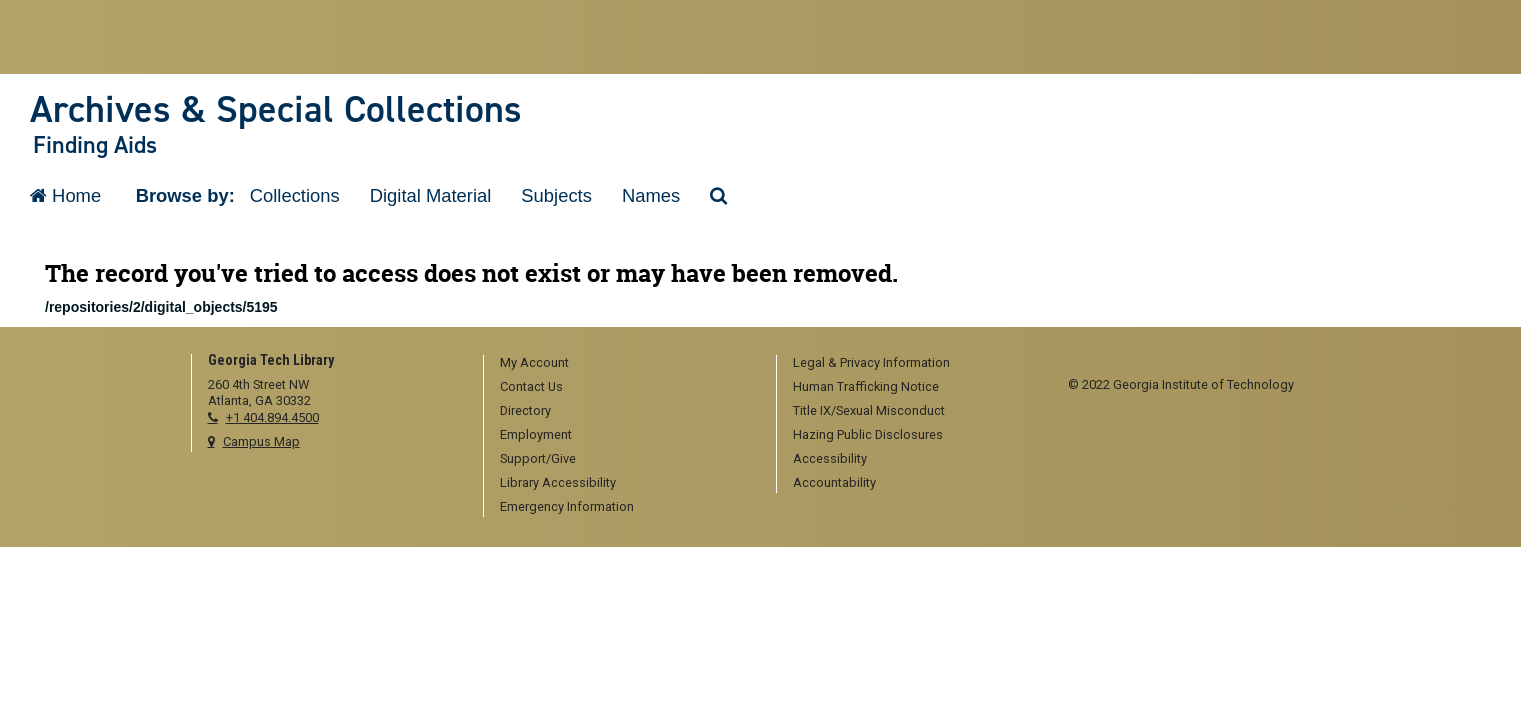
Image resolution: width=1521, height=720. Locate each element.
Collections (295, 195)
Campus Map (261, 441)
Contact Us (531, 386)
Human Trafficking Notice (866, 386)
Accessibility (830, 458)
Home (65, 195)
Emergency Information (567, 506)
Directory (525, 410)
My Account (534, 362)
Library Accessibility (558, 482)
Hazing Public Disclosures (868, 434)
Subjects (556, 195)
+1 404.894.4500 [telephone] (272, 417)
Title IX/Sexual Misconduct (869, 410)
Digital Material (431, 195)
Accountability (834, 482)
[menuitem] (623, 364)
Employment (536, 434)
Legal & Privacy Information (871, 362)
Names (651, 195)
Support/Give (538, 458)
